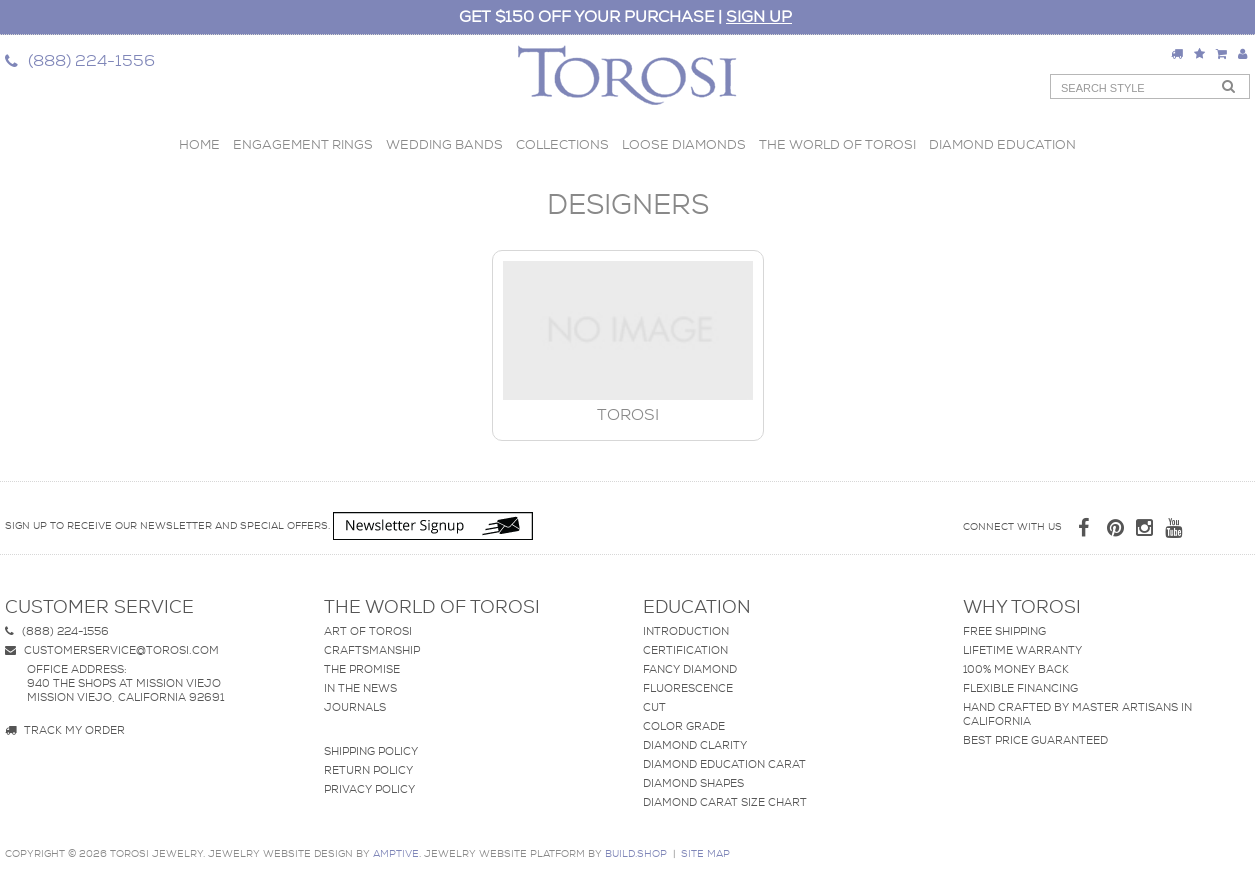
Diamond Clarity (695, 745)
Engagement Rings (303, 144)
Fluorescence (688, 688)
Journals (355, 707)
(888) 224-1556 (57, 631)
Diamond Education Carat (724, 764)
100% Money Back (1016, 669)
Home (199, 144)
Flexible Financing (1020, 688)
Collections (562, 144)
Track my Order (65, 730)
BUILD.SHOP (636, 853)
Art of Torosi (368, 631)
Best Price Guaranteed (1035, 740)
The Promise (362, 669)
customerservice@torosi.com (112, 650)
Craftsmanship (372, 650)
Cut (654, 707)
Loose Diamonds (684, 144)
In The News (360, 688)
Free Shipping (1004, 631)
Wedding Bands (444, 144)
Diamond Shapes (693, 783)
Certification (685, 650)
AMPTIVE (396, 853)
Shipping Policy (371, 751)
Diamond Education (1002, 144)
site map (705, 853)
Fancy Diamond (690, 669)
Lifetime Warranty (1022, 650)
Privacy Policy (369, 789)
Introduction (686, 631)
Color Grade (684, 726)
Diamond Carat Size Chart (725, 802)
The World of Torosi (837, 144)
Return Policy (368, 770)
